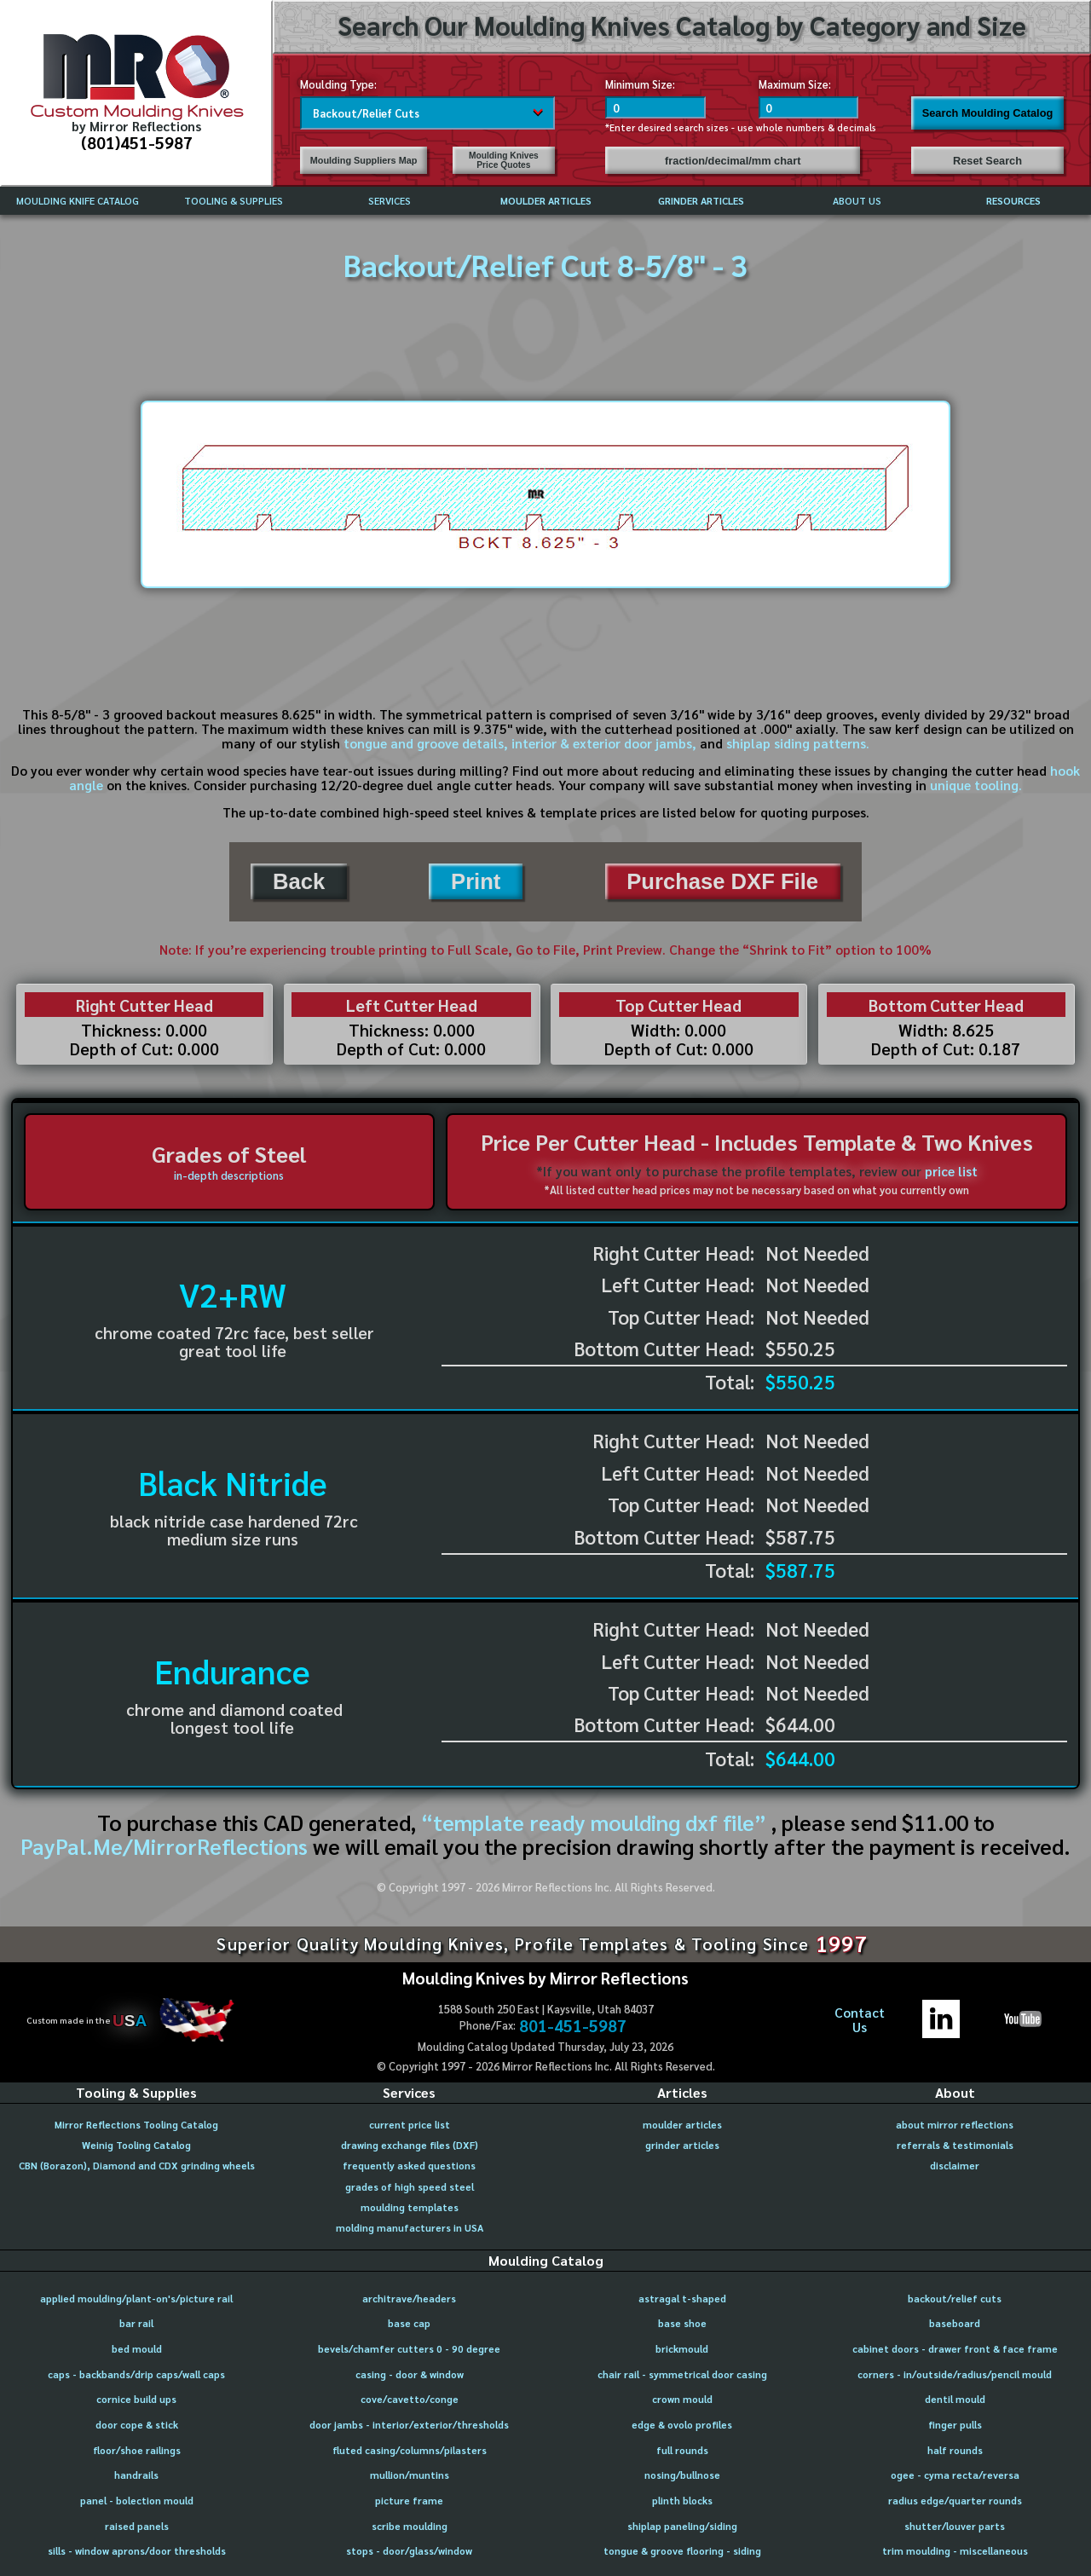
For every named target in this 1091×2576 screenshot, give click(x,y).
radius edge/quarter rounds (955, 2500)
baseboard (954, 2323)
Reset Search (987, 160)
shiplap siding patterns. (797, 743)
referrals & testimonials (955, 2145)
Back (299, 881)
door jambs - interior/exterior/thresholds (409, 2424)
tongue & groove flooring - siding (682, 2550)
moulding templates (410, 2207)
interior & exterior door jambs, (603, 743)
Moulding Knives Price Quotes (504, 160)
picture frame (409, 2500)
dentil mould (955, 2399)
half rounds (955, 2450)
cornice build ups (136, 2399)
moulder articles (682, 2124)
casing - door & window (409, 2374)
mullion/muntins (409, 2475)
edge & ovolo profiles (682, 2424)
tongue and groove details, (425, 743)
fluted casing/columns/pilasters (409, 2450)
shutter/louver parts (954, 2526)
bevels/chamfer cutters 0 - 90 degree (409, 2348)
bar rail (136, 2323)
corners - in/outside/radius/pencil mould (954, 2374)
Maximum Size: (795, 84)
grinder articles (682, 2145)
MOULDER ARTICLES (546, 200)
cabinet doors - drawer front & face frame (955, 2348)
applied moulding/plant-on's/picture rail (136, 2298)
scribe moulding (409, 2526)
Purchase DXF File (722, 881)
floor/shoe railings (137, 2450)
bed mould (137, 2348)
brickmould (681, 2348)
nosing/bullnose (682, 2475)
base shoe (682, 2323)
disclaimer (954, 2165)
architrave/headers (409, 2298)
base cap (409, 2323)
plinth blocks (682, 2500)
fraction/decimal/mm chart (732, 160)
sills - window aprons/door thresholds (137, 2550)
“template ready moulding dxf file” (593, 1822)
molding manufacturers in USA (409, 2227)
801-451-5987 (572, 2025)
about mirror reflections (954, 2124)
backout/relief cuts (955, 2298)
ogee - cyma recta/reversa (955, 2475)
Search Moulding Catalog (987, 113)
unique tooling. (976, 785)
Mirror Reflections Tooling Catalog (136, 2124)
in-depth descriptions (229, 1175)
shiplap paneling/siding (682, 2526)
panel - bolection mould (136, 2500)
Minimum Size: (640, 84)
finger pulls (955, 2424)
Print (475, 881)
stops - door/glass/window (409, 2550)
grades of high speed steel (409, 2186)
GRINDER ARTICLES (701, 200)
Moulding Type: (338, 84)
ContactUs (859, 2020)
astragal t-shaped (682, 2298)
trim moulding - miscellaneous (955, 2550)
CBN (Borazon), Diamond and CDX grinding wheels (137, 2165)
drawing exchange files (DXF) (409, 2145)
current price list (409, 2124)
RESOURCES (1013, 200)
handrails (136, 2475)
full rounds (682, 2450)
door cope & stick (136, 2424)
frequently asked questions (409, 2165)
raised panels (137, 2526)
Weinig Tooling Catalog (136, 2145)
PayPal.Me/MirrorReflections (166, 1846)
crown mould (682, 2399)
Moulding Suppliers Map (364, 160)
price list (951, 1171)
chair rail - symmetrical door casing (682, 2374)
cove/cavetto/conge (410, 2399)
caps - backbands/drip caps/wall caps (136, 2374)
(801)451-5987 (137, 142)
